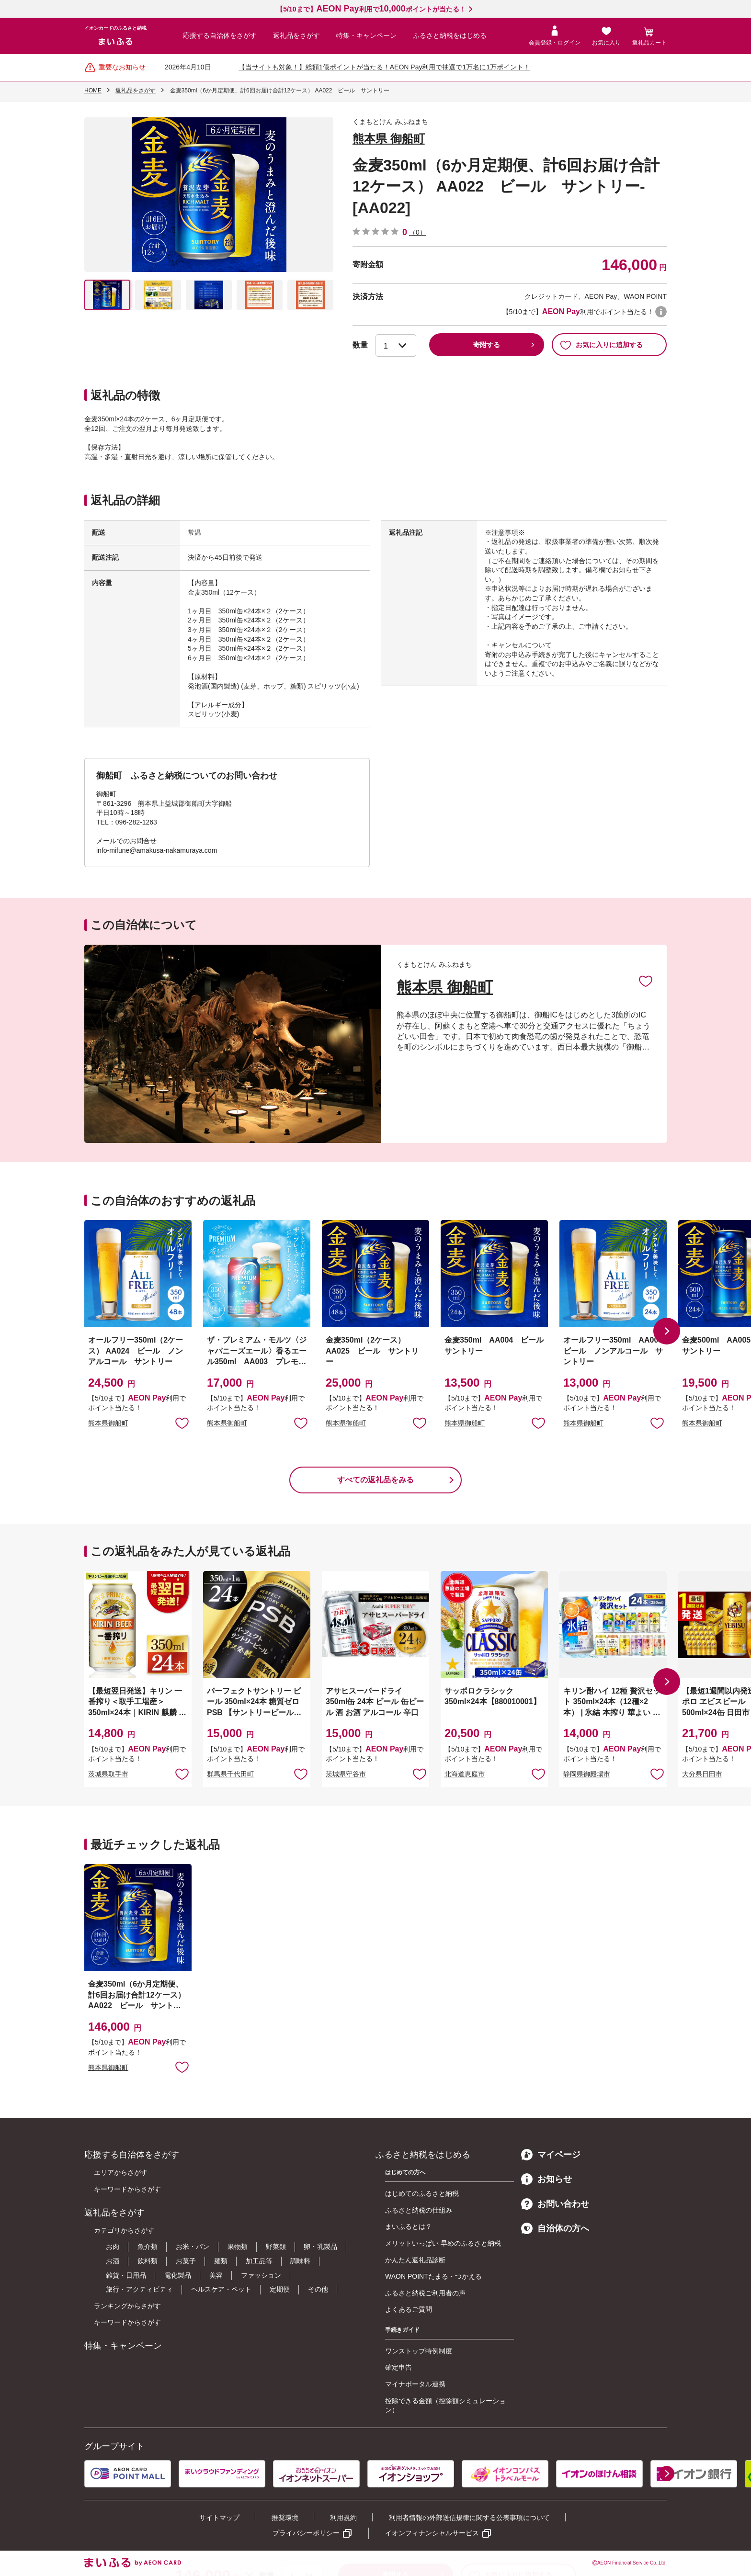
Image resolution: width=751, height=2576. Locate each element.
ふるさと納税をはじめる (450, 35)
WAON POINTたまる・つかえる (433, 2276)
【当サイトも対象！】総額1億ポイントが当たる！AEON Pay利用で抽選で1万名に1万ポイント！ (384, 67)
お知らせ (546, 2179)
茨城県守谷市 (346, 1774)
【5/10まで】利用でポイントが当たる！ (371, 9)
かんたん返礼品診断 (415, 2260)
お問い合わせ (555, 2204)
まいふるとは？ (408, 2226)
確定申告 (398, 2367)
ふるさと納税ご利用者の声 (425, 2293)
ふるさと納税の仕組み (418, 2210)
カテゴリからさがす (124, 2230)
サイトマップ (219, 2517)
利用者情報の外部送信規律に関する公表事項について (469, 2517)
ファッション (261, 2275)
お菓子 (186, 2261)
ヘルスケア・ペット (221, 2289)
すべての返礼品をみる (375, 1480)
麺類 (221, 2261)
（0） (417, 232)
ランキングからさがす (127, 2306)
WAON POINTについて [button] (661, 311)
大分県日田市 (702, 1774)
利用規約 (343, 2517)
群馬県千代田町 (230, 1774)
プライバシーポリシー (306, 2533)
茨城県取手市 (108, 1774)
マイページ (550, 2154)
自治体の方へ (555, 2228)
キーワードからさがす (127, 2189)
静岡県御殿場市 (586, 1774)
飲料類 (147, 2261)
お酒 (112, 2261)
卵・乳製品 (320, 2246)
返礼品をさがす (296, 35)
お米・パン (192, 2246)
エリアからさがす (121, 2172)
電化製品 (177, 2275)
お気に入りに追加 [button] (182, 1422)
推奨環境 (285, 2517)
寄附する (486, 345)
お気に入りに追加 (645, 980)
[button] (666, 1331)
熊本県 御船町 (389, 138)
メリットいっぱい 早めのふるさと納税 (443, 2243)
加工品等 (259, 2261)
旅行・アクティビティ (139, 2289)
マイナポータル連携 (415, 2384)
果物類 (238, 2246)
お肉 (112, 2246)
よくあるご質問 (408, 2309)
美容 (216, 2275)
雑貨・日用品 (126, 2275)
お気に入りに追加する (601, 344)
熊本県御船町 (108, 1423)
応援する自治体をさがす (220, 35)
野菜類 (276, 2246)
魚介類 (147, 2246)
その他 (318, 2289)
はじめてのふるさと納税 (422, 2193)
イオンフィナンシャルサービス (432, 2533)
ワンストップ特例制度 (418, 2351)
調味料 (300, 2261)
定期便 (280, 2289)
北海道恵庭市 (464, 1774)
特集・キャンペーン (366, 35)
